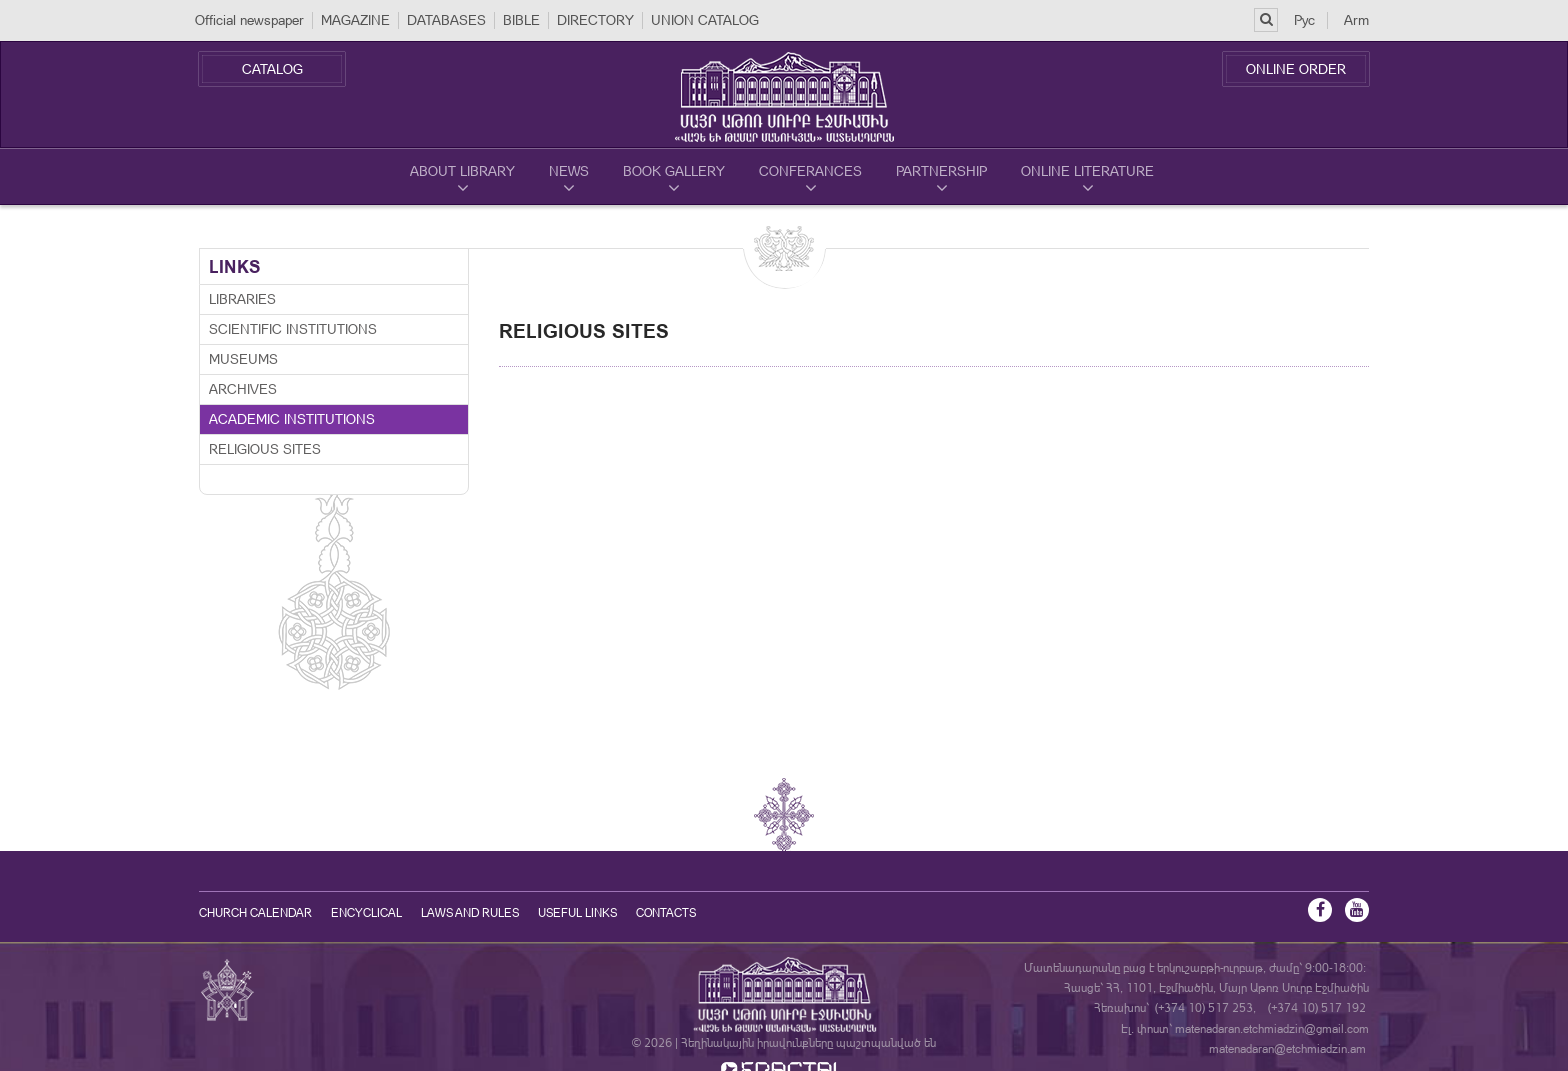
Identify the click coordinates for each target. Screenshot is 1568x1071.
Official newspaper (249, 20)
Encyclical (366, 913)
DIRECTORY (595, 20)
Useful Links (577, 913)
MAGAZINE (355, 20)
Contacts (666, 913)
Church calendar (255, 913)
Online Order (1296, 69)
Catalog (272, 69)
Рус (1304, 20)
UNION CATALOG (705, 20)
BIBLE (521, 20)
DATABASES (446, 20)
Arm (1356, 20)
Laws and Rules (470, 913)
